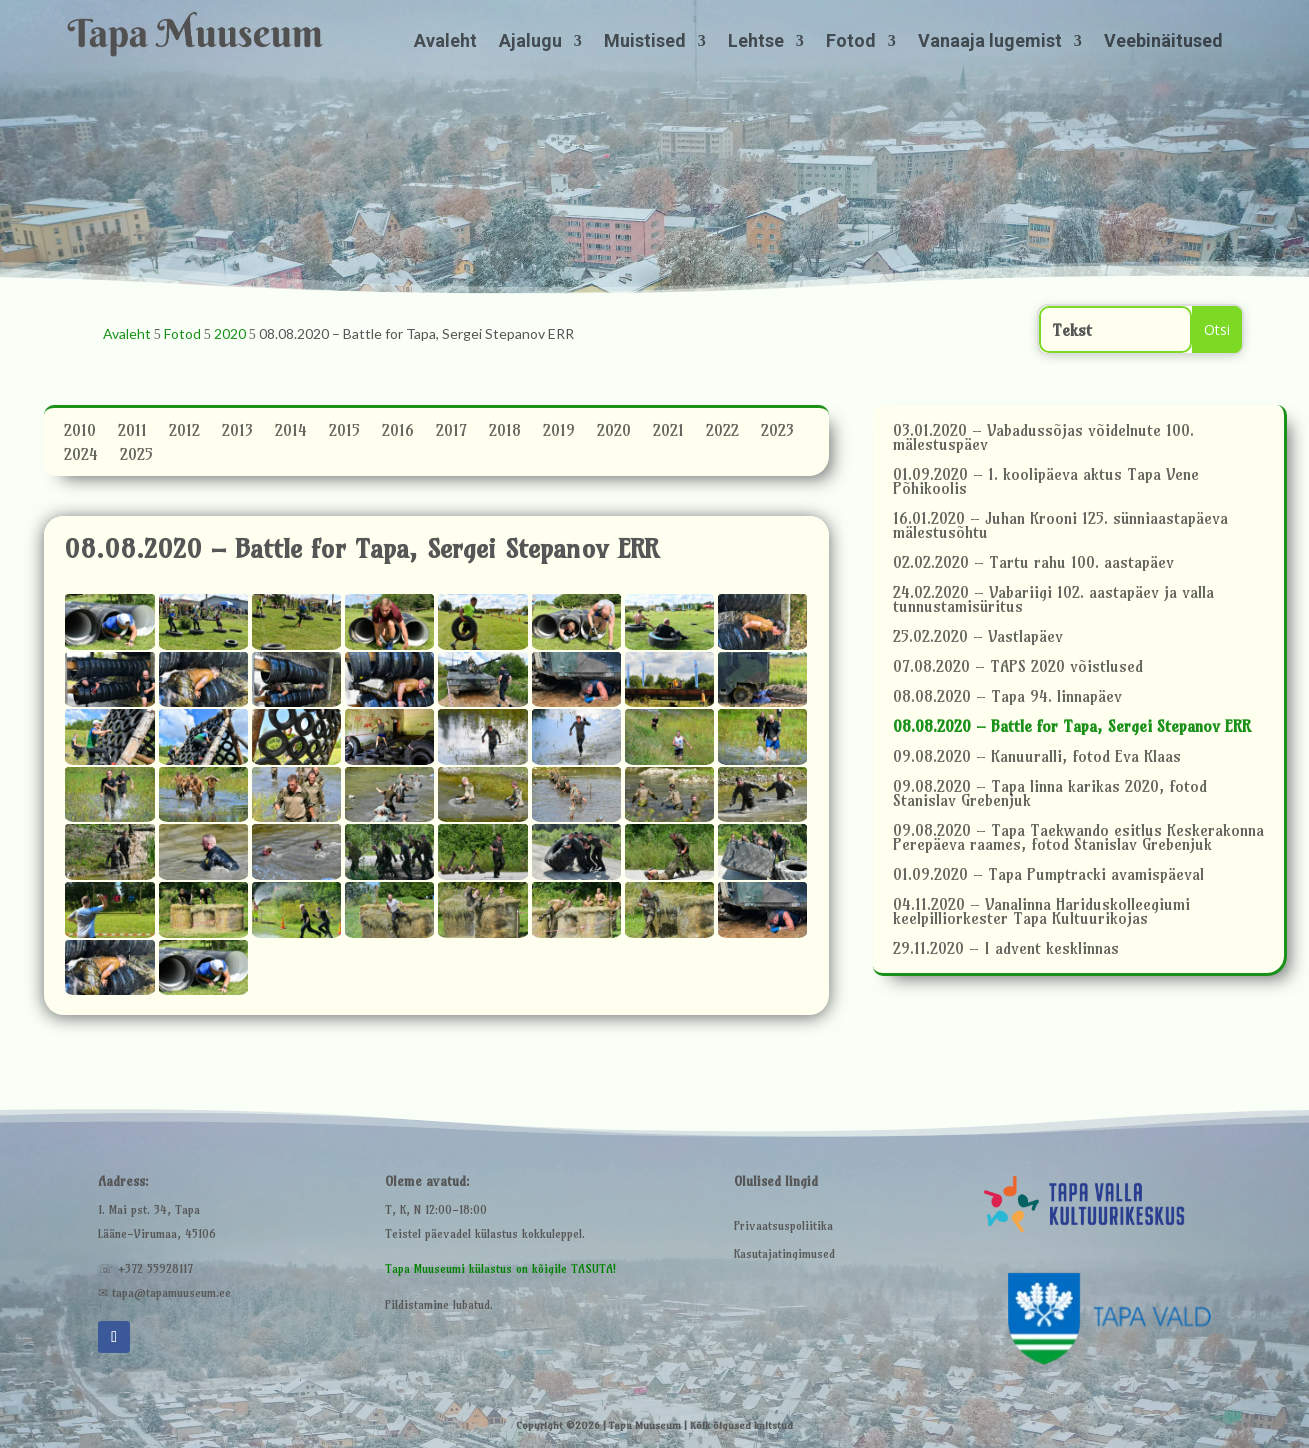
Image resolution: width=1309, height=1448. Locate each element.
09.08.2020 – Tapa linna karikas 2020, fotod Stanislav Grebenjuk (1050, 794)
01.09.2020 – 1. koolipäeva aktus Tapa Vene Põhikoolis (1046, 482)
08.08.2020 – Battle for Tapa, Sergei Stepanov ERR (1072, 727)
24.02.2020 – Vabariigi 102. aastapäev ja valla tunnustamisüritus (1053, 600)
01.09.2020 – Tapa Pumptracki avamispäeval (1048, 875)
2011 (132, 433)
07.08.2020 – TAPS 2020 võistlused (1018, 667)
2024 (81, 457)
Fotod (851, 42)
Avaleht (445, 42)
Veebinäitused (1163, 42)
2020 (614, 433)
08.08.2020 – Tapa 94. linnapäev (1007, 697)
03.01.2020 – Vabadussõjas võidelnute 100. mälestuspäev (1043, 438)
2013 (237, 433)
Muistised (645, 42)
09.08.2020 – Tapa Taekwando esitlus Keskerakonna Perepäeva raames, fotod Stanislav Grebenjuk (1078, 838)
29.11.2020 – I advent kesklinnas (1006, 949)
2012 (184, 433)
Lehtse (756, 42)
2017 (451, 433)
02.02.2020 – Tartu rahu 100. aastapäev (1033, 563)
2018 (505, 433)
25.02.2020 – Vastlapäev (978, 637)
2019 (559, 433)
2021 (668, 433)
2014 (291, 433)
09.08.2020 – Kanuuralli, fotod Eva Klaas (1037, 757)
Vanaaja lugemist (990, 42)
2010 (80, 433)
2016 (398, 433)
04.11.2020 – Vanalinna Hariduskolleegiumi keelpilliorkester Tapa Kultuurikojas (1041, 912)
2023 (777, 433)
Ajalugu (530, 42)
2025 (136, 457)
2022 (722, 433)
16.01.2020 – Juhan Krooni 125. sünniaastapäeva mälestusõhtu (1060, 526)
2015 (344, 433)
